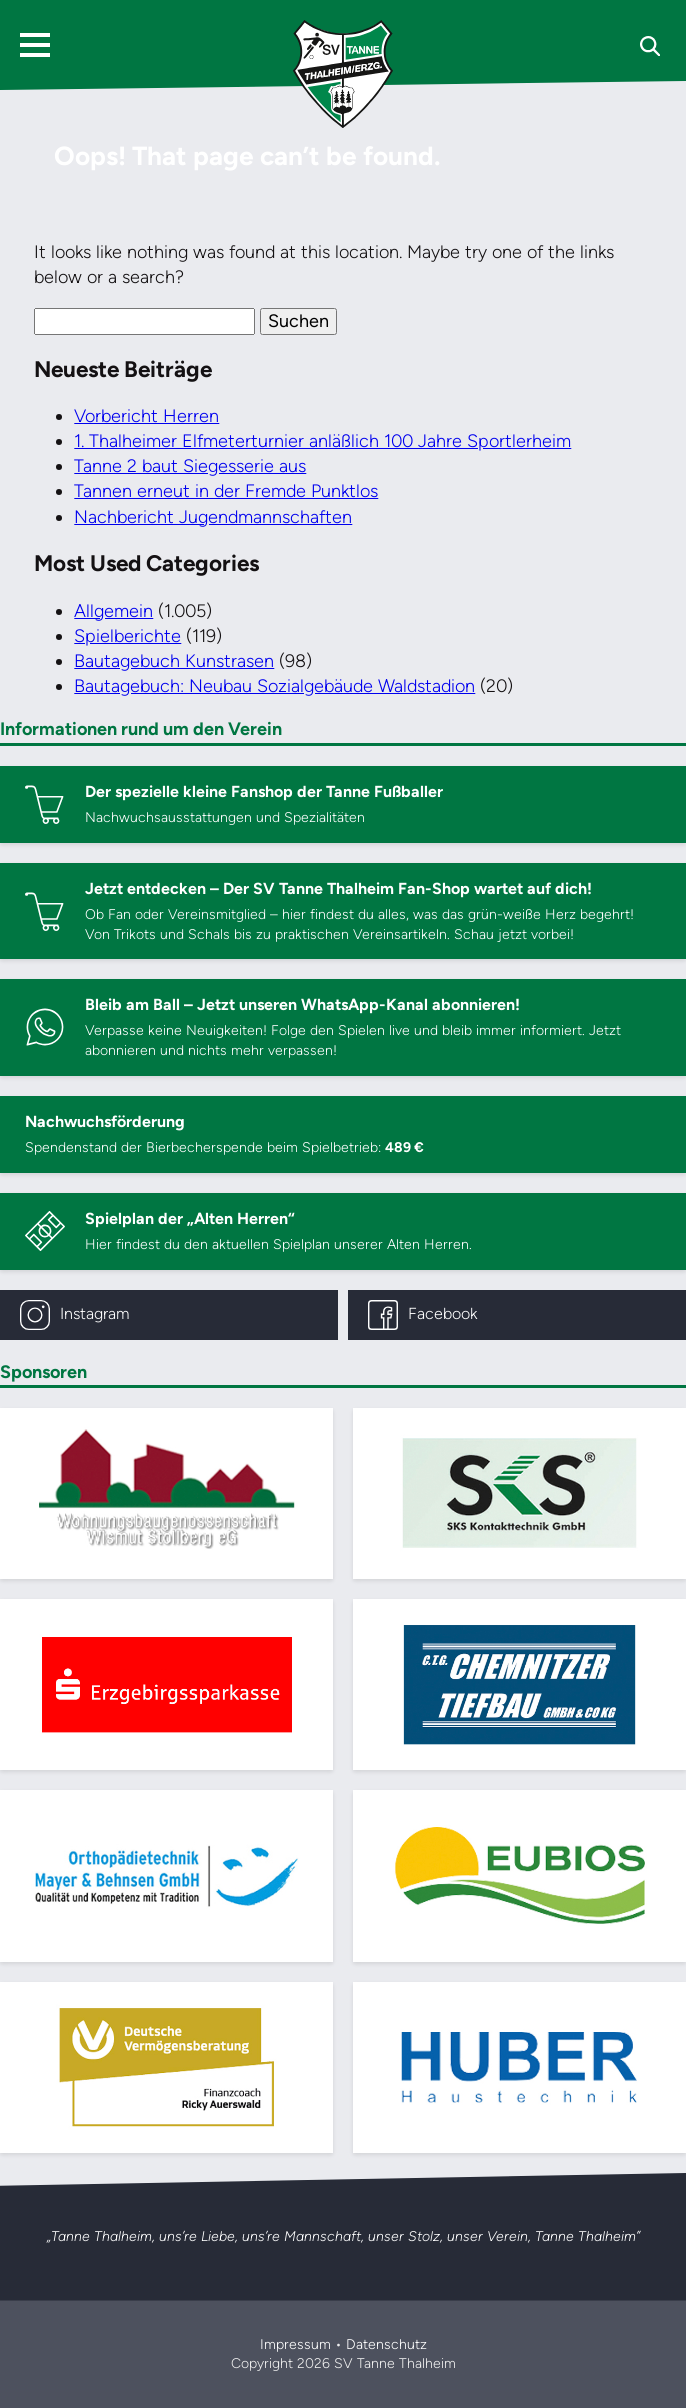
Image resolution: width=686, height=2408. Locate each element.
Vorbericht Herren (146, 416)
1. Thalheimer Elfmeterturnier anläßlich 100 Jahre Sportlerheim (322, 441)
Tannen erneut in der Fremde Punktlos (226, 491)
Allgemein (113, 611)
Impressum (295, 2344)
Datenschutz (386, 2344)
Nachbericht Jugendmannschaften (213, 517)
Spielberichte (127, 636)
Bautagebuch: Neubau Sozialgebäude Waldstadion (274, 686)
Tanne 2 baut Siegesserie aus (190, 466)
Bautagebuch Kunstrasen (174, 661)
